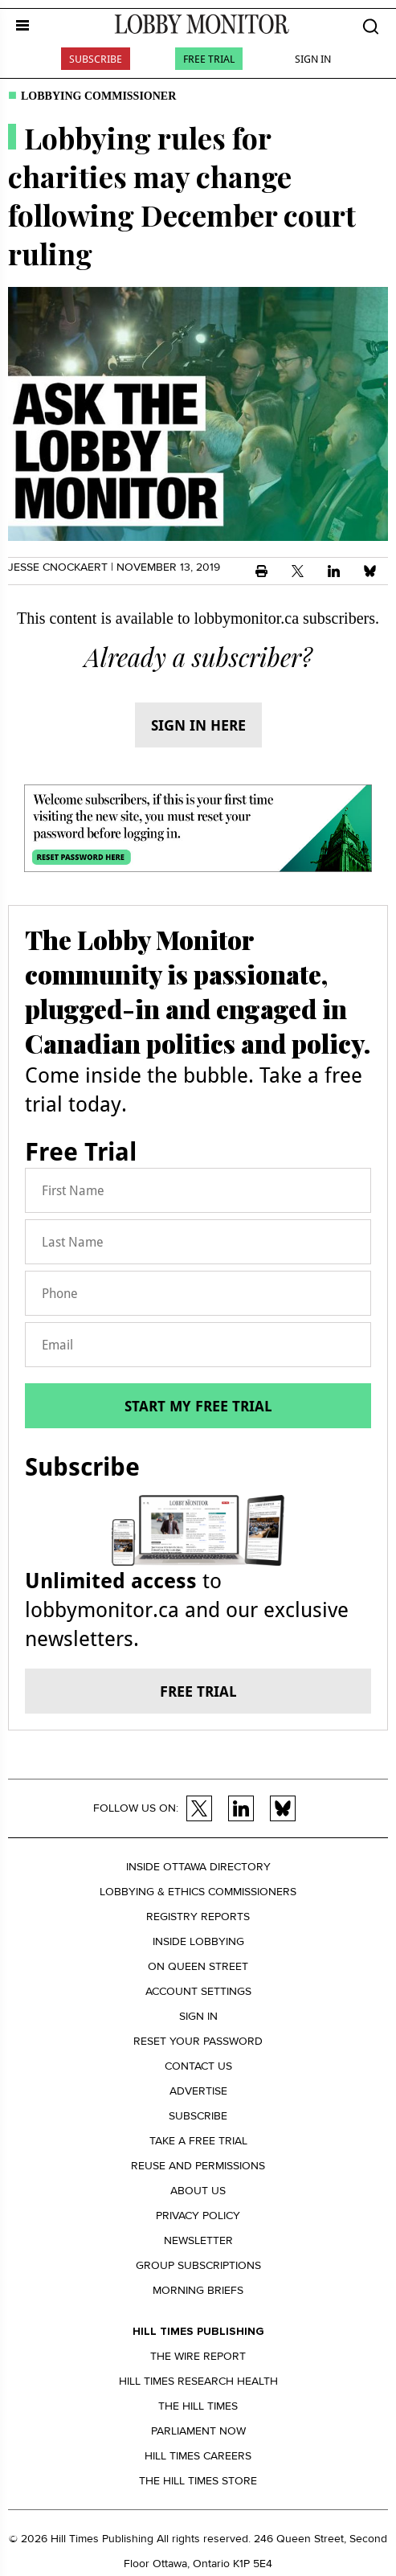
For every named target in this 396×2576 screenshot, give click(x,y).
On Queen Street (198, 1966)
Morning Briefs (198, 2290)
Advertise (198, 2091)
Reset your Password (198, 2041)
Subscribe (95, 58)
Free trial (198, 1691)
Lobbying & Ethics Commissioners (198, 1891)
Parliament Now (198, 2431)
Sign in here (198, 725)
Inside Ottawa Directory (198, 1867)
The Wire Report (198, 2356)
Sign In (313, 58)
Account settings (198, 1991)
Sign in (198, 2016)
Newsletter (198, 2240)
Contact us (198, 2066)
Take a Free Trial (198, 2141)
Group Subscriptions (198, 2265)
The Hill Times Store (198, 2481)
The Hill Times (198, 2406)
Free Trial (209, 58)
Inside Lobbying (198, 1941)
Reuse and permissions (198, 2166)
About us (198, 2190)
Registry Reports (198, 1916)
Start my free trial (198, 1405)
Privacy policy (198, 2215)
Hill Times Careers (198, 2456)
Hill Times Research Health (198, 2381)
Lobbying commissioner (98, 96)
